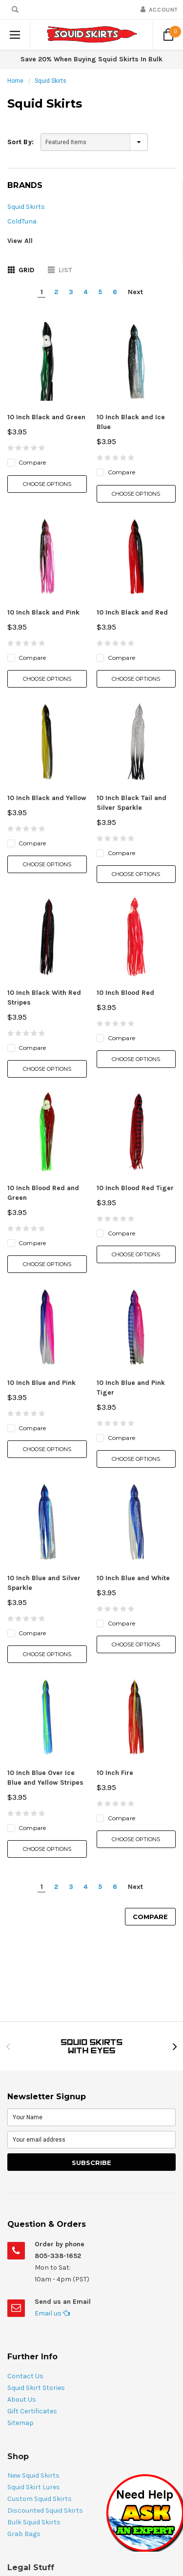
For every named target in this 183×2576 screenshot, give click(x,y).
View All (20, 241)
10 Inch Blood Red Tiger (135, 1188)
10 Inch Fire (115, 1773)
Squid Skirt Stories (36, 2388)
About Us (21, 2399)
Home (15, 80)
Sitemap (20, 2423)
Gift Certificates (32, 2411)
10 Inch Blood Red (125, 993)
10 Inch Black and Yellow (46, 798)
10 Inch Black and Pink (43, 612)
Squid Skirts (50, 80)
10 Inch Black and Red (132, 612)
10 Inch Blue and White (133, 1578)
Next (135, 292)
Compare (150, 1917)
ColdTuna (22, 221)
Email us (52, 2313)
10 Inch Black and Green (46, 417)
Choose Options (47, 484)
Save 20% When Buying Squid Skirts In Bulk (91, 59)
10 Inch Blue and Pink (41, 1383)
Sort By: (20, 142)
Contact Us (25, 2376)
